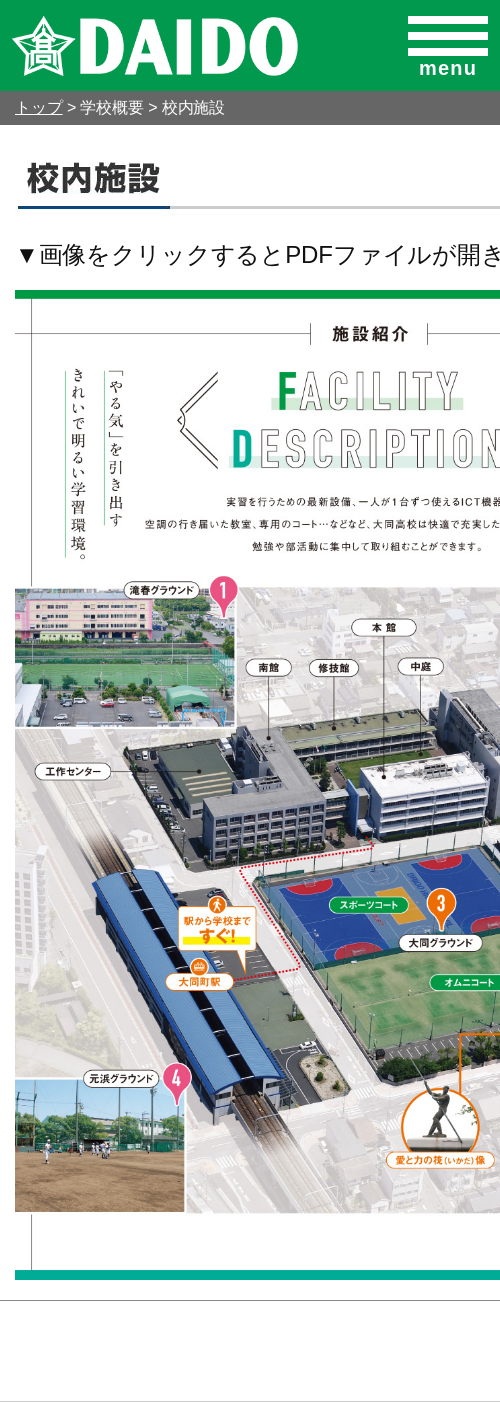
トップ (39, 107)
